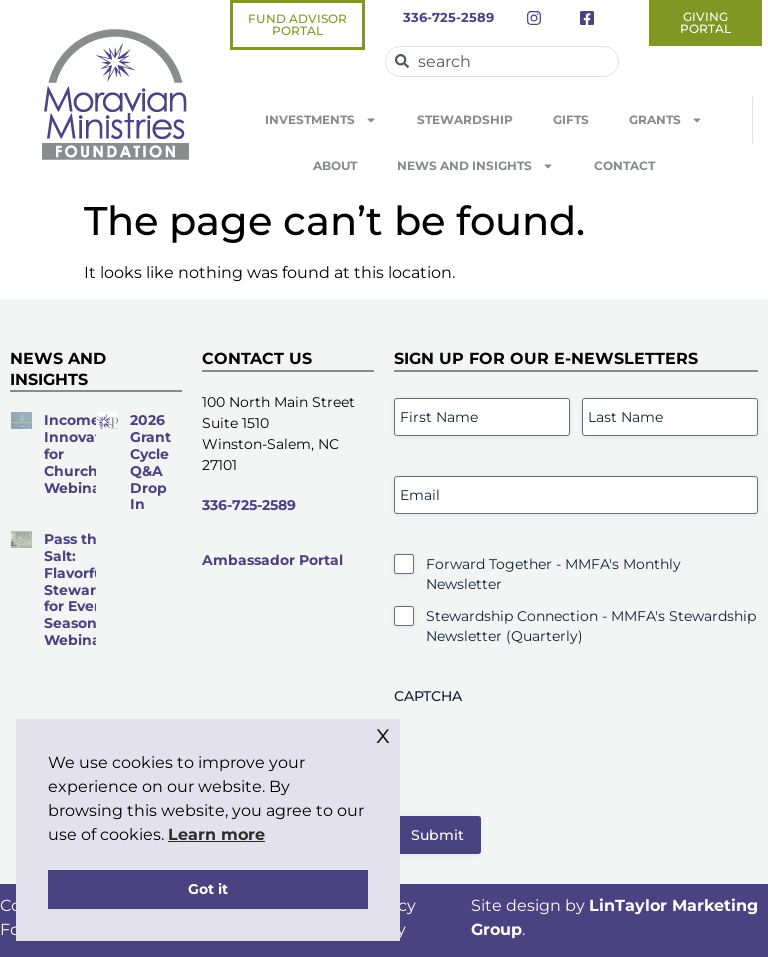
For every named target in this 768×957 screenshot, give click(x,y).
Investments (321, 120)
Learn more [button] (216, 834)
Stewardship (465, 119)
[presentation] (546, 753)
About (335, 165)
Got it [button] (208, 889)
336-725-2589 (249, 505)
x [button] (383, 733)
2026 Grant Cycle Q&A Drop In (150, 462)
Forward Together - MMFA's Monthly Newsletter (553, 574)
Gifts (571, 119)
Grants (666, 120)
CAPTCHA (428, 696)
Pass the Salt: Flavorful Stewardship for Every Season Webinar (90, 589)
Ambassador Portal (272, 560)
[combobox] (502, 61)
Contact (624, 165)
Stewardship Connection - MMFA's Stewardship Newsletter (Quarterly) (591, 626)
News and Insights (475, 166)
